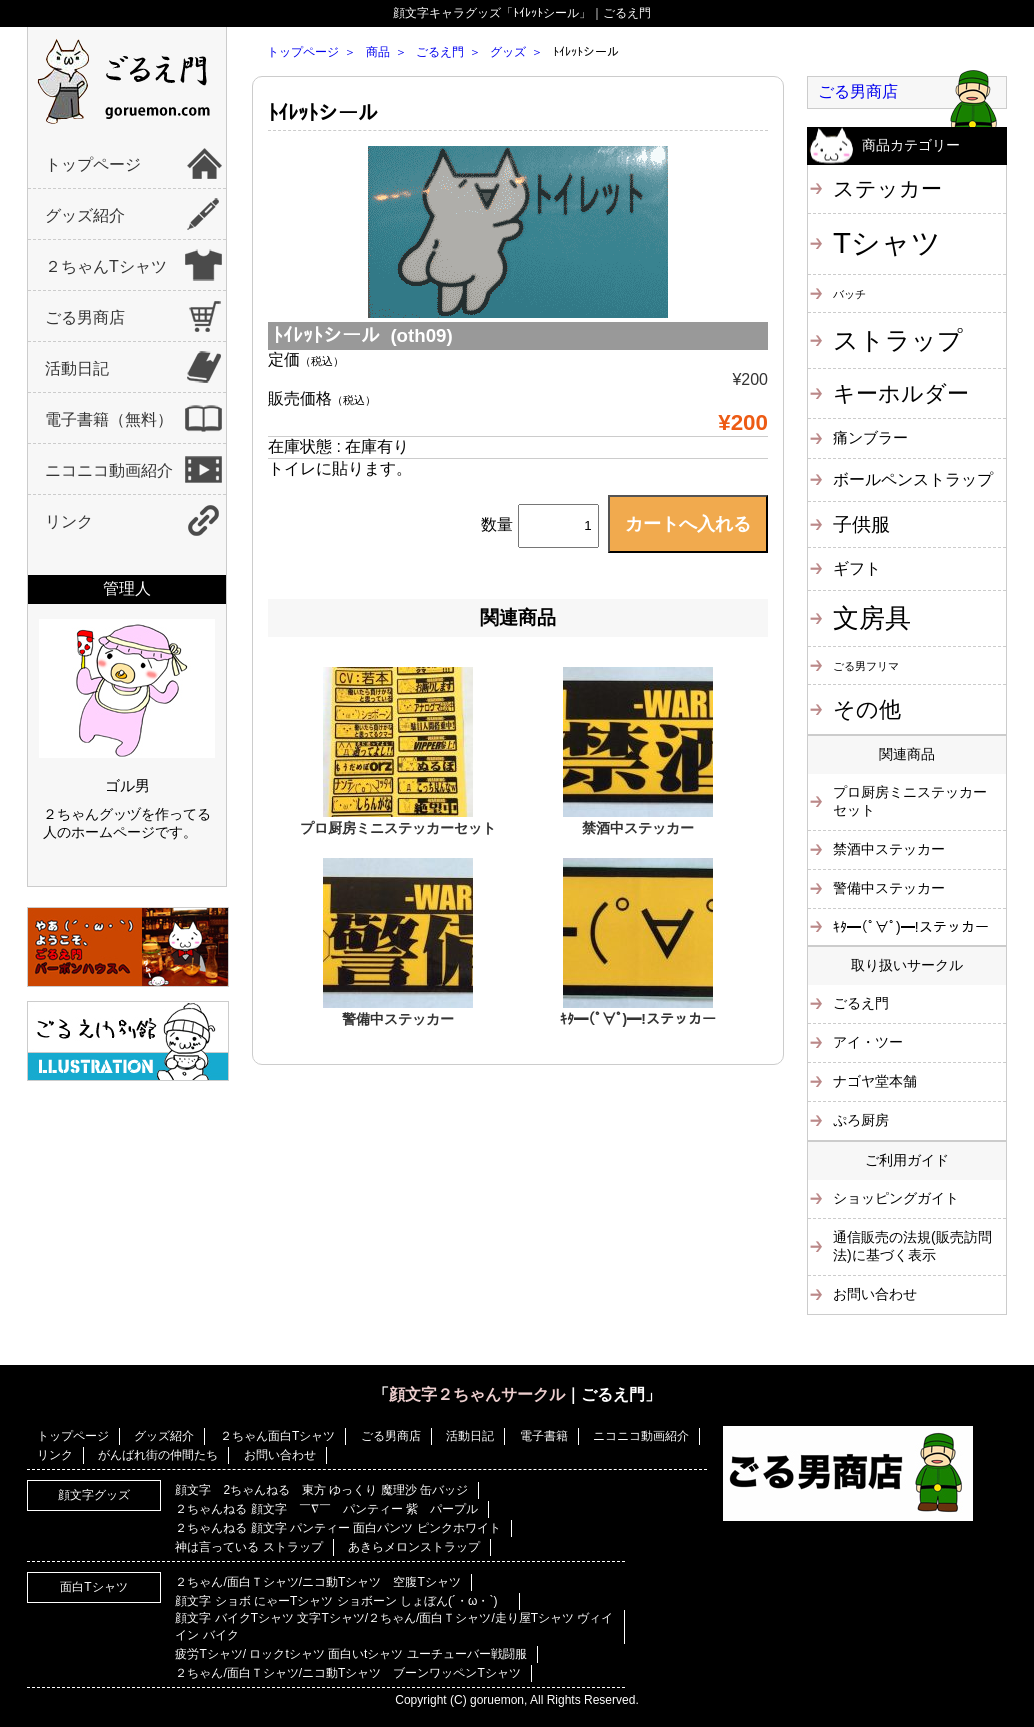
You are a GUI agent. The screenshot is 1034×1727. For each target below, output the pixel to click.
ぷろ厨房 (861, 1120)
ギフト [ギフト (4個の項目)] (857, 568)
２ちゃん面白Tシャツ (277, 1436)
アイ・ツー (868, 1042)
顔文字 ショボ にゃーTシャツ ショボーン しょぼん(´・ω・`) (342, 1601)
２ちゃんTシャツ (106, 266)
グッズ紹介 (85, 215)
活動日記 (77, 368)
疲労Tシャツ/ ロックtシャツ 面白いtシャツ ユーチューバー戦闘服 (350, 1654)
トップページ (93, 164)
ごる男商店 (85, 317)
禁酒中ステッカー (638, 828)
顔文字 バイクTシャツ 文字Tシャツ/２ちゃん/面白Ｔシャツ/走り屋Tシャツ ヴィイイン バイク (394, 1626)
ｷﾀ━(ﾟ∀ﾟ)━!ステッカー (638, 1019)
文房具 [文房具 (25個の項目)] (872, 618)
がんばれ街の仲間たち (158, 1455)
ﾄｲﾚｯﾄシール (323, 113)
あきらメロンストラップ (414, 1547)
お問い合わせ (875, 1294)
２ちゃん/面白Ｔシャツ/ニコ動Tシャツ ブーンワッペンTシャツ (347, 1673)
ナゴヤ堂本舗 (875, 1081)
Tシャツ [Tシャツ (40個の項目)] (887, 242)
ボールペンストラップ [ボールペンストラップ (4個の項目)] (913, 479)
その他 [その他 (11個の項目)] (867, 709)
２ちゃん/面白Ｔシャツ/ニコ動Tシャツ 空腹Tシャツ (317, 1582)
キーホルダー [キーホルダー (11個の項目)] (901, 393)
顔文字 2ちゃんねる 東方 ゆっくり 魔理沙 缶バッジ (321, 1490)
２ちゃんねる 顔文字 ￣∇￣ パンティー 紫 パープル (326, 1509)
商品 (378, 52)
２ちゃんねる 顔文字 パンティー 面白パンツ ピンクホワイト (337, 1528)
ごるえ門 (440, 52)
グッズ (508, 52)
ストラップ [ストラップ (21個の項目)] (898, 340)
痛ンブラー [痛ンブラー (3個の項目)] (870, 437)
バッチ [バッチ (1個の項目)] (849, 294)
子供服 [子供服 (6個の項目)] (861, 524)
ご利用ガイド (907, 1160)
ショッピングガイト (896, 1198)
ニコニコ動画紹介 (109, 470)
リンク (69, 521)
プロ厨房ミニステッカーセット (398, 828)
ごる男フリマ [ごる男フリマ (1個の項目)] (866, 666)
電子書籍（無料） (109, 419)
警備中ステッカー (398, 1019)
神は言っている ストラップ (248, 1547)
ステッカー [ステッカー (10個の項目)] (887, 188)
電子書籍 (544, 1436)
